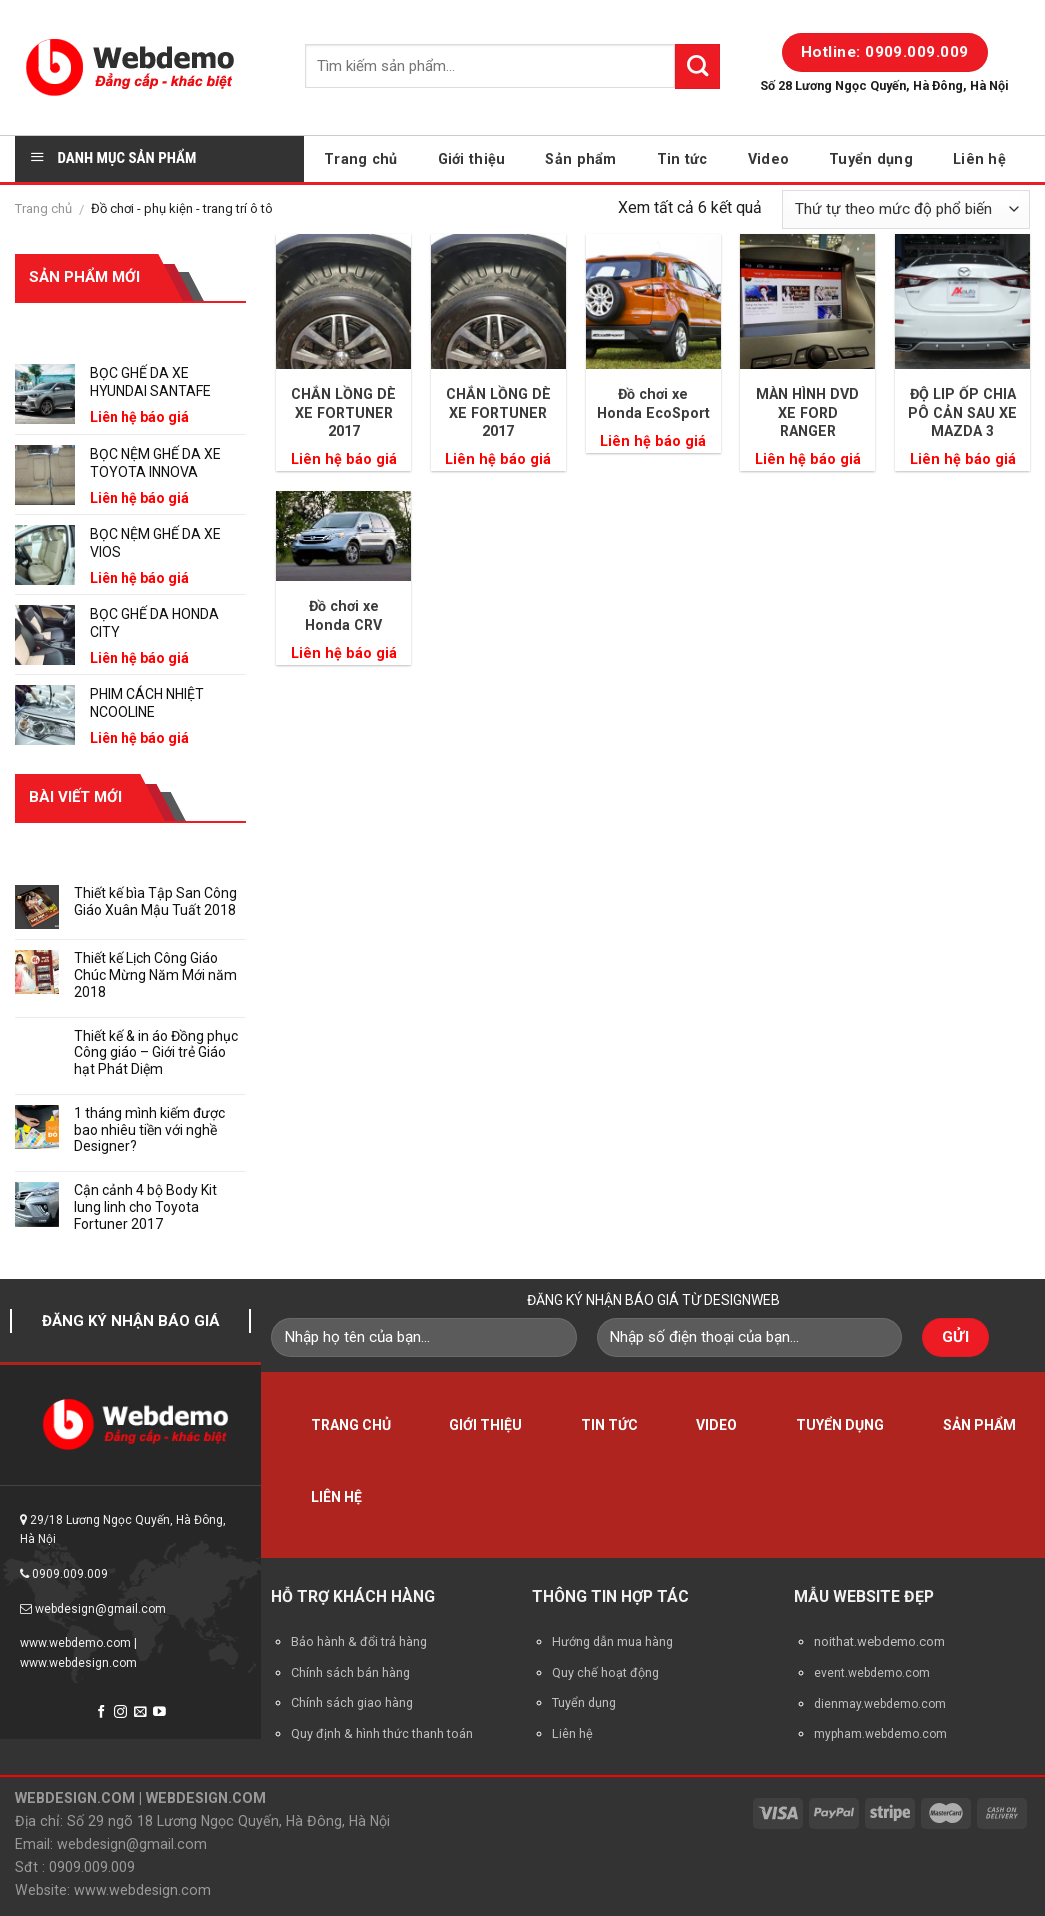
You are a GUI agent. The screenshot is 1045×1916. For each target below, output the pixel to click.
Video (768, 159)
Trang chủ (361, 159)
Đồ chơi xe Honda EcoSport (653, 403)
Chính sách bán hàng (350, 1672)
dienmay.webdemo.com (880, 1704)
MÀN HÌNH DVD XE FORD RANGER (807, 412)
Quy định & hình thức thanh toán (382, 1733)
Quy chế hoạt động (605, 1672)
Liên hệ (979, 159)
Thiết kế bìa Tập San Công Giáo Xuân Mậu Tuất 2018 (155, 901)
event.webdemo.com (872, 1673)
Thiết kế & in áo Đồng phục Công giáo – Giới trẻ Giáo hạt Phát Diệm (156, 1053)
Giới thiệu (472, 159)
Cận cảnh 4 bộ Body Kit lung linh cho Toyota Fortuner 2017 (145, 1207)
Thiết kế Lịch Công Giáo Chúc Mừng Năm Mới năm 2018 (155, 975)
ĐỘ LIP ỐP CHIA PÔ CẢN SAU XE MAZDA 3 (962, 412)
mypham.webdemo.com (880, 1734)
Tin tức (682, 159)
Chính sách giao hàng (352, 1702)
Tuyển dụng (871, 159)
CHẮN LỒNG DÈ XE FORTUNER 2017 (343, 412)
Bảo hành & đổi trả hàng (359, 1641)
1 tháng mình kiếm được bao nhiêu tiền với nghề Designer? (149, 1130)
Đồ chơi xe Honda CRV (343, 615)
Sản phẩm (580, 159)
